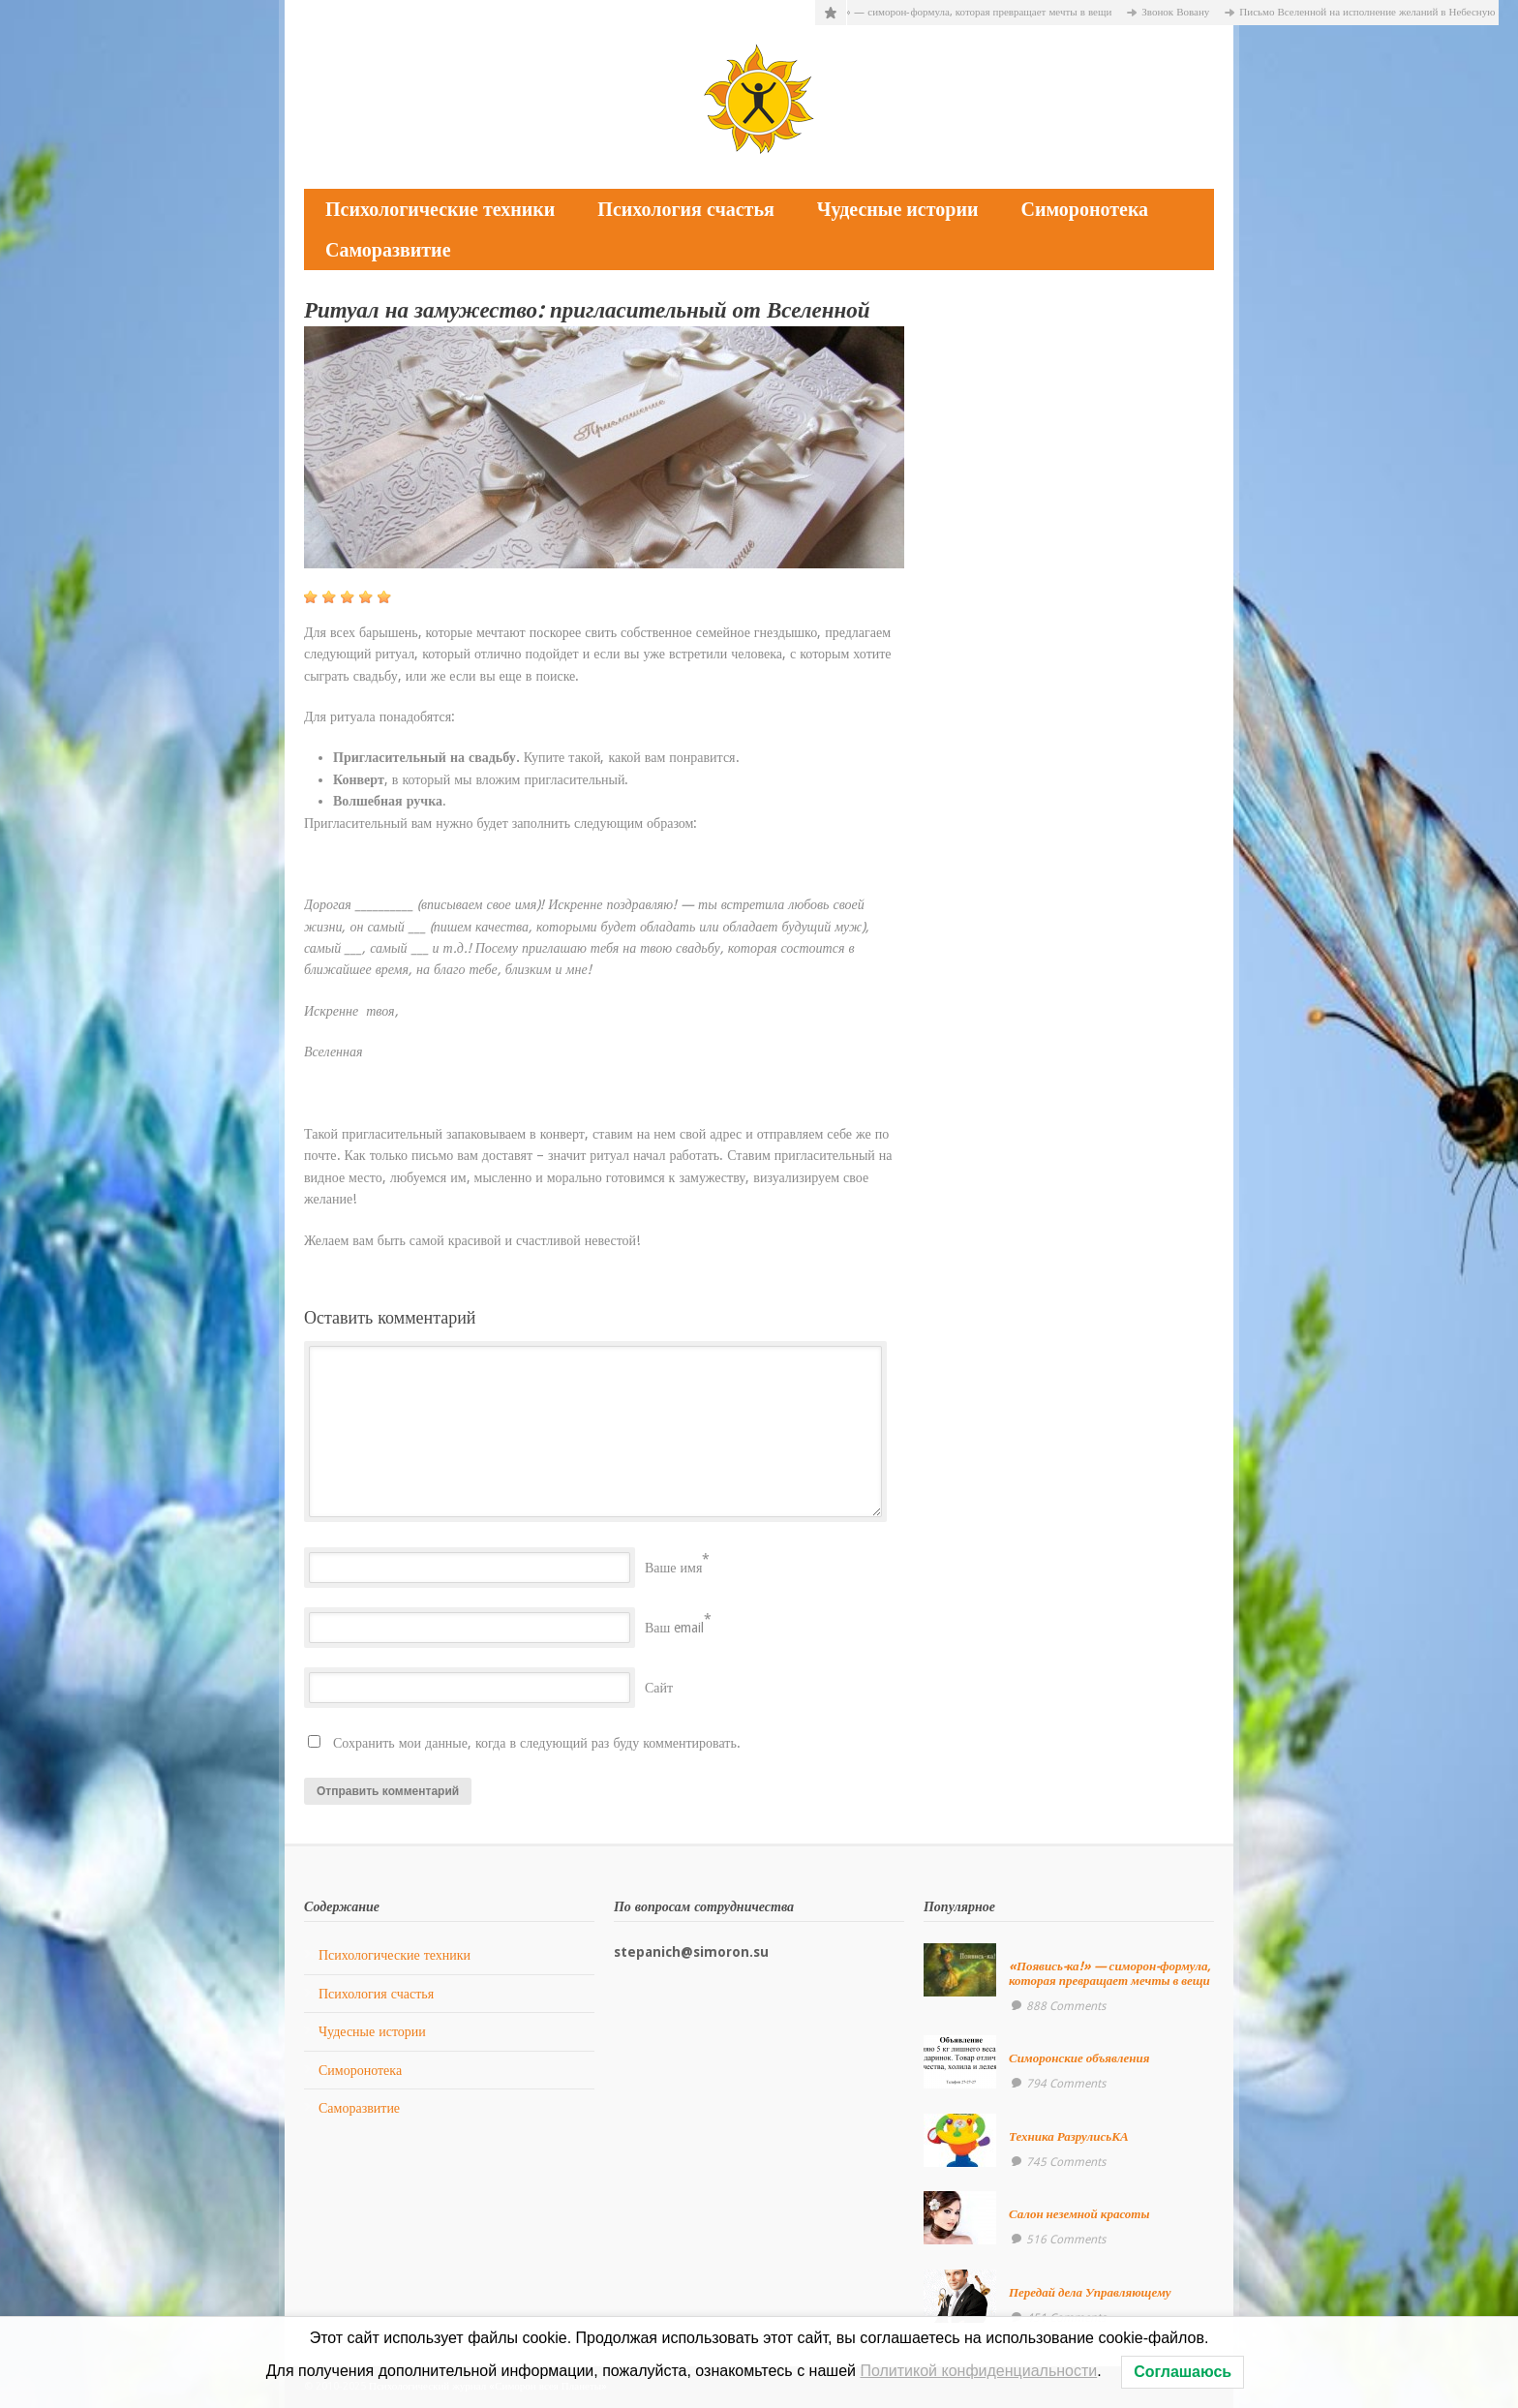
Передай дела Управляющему (1090, 2292)
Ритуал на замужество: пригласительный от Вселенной (587, 310)
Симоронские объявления (1079, 2058)
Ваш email (674, 1627)
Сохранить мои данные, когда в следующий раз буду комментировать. (537, 1743)
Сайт (659, 1687)
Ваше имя (673, 1567)
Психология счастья (685, 209)
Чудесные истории (898, 209)
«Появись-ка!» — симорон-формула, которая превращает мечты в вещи (959, 12)
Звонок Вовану (1186, 12)
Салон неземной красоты (1079, 2214)
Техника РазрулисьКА (1069, 2136)
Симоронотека (1084, 209)
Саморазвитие (388, 249)
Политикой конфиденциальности (978, 2370)
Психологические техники (440, 209)
